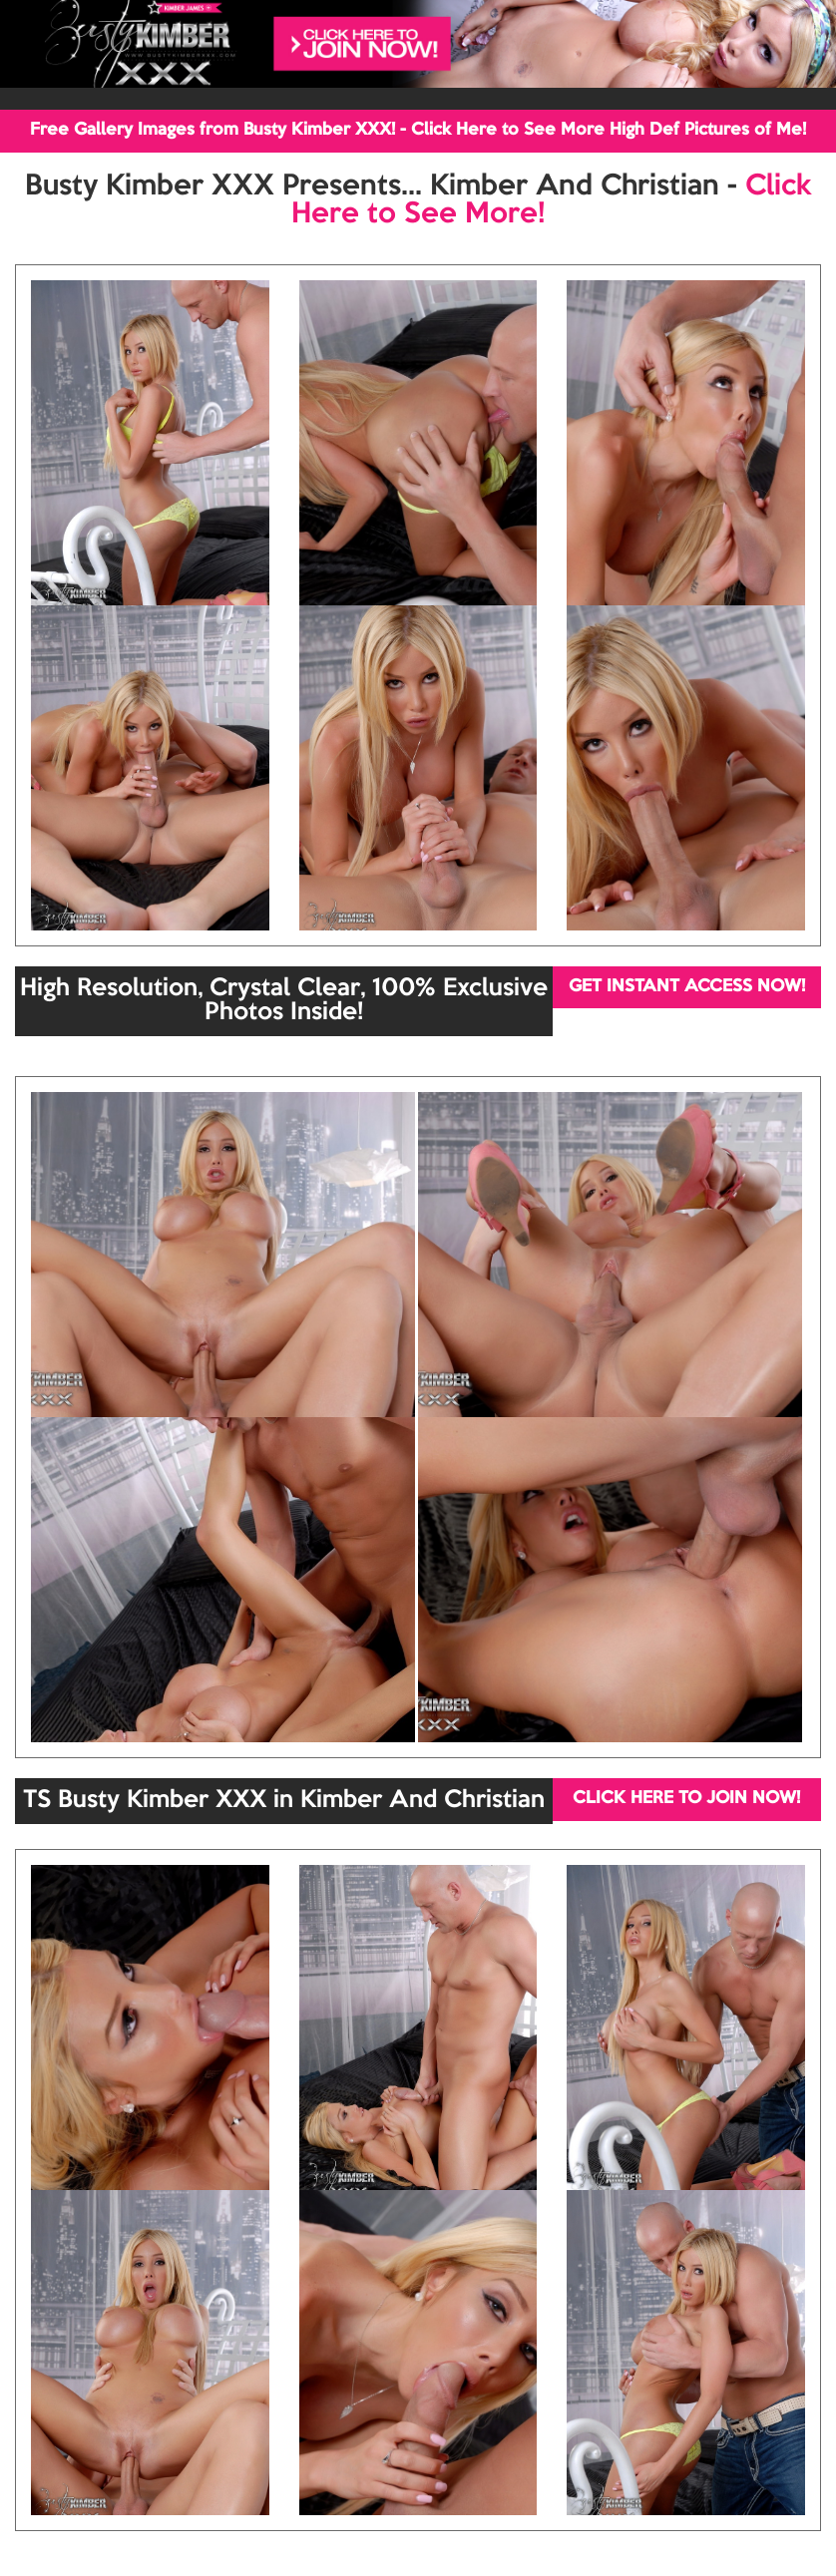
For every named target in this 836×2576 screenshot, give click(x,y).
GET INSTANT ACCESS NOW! (687, 986)
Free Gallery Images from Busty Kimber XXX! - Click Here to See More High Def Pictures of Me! (418, 130)
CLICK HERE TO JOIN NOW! (686, 1798)
